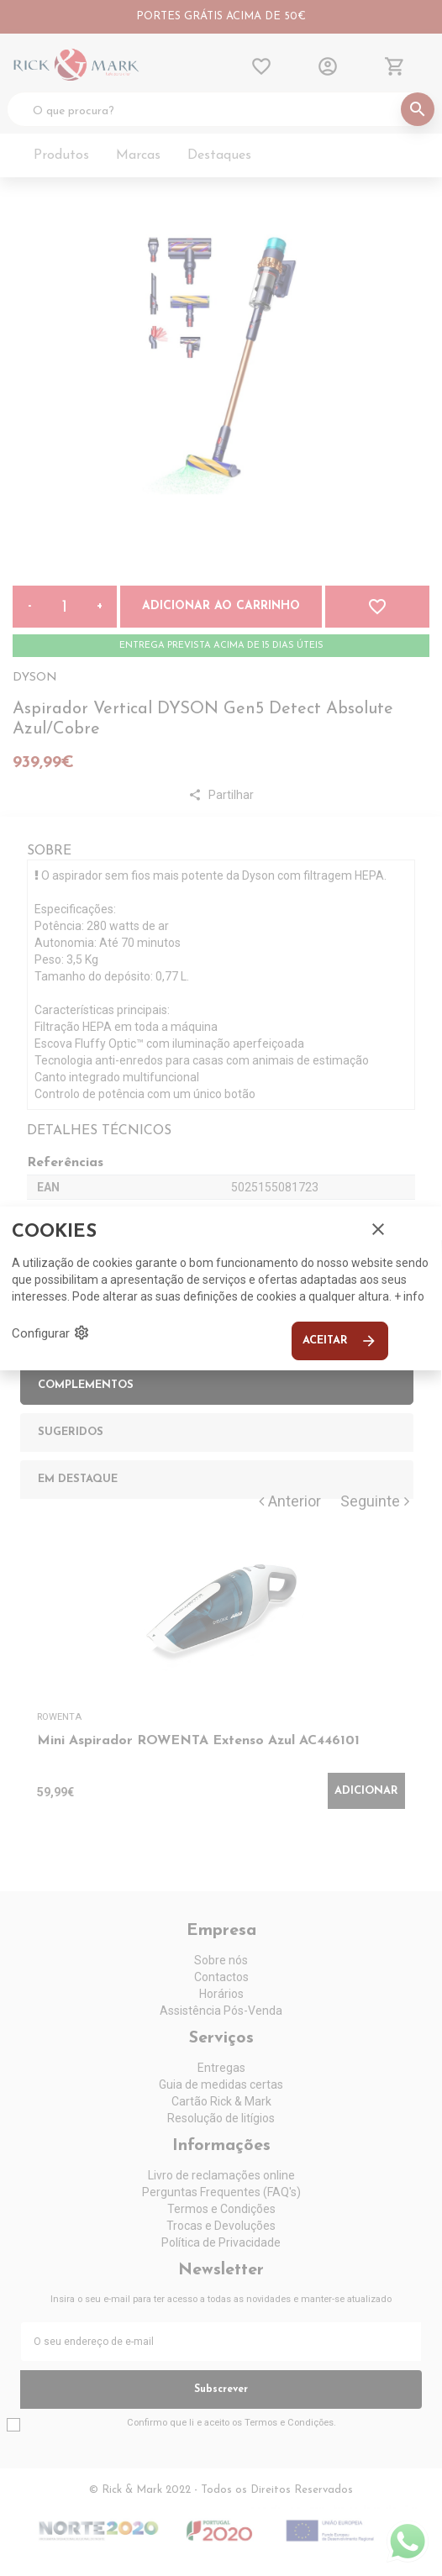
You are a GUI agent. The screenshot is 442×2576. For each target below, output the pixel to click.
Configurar (51, 1332)
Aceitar (340, 1341)
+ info (409, 1296)
